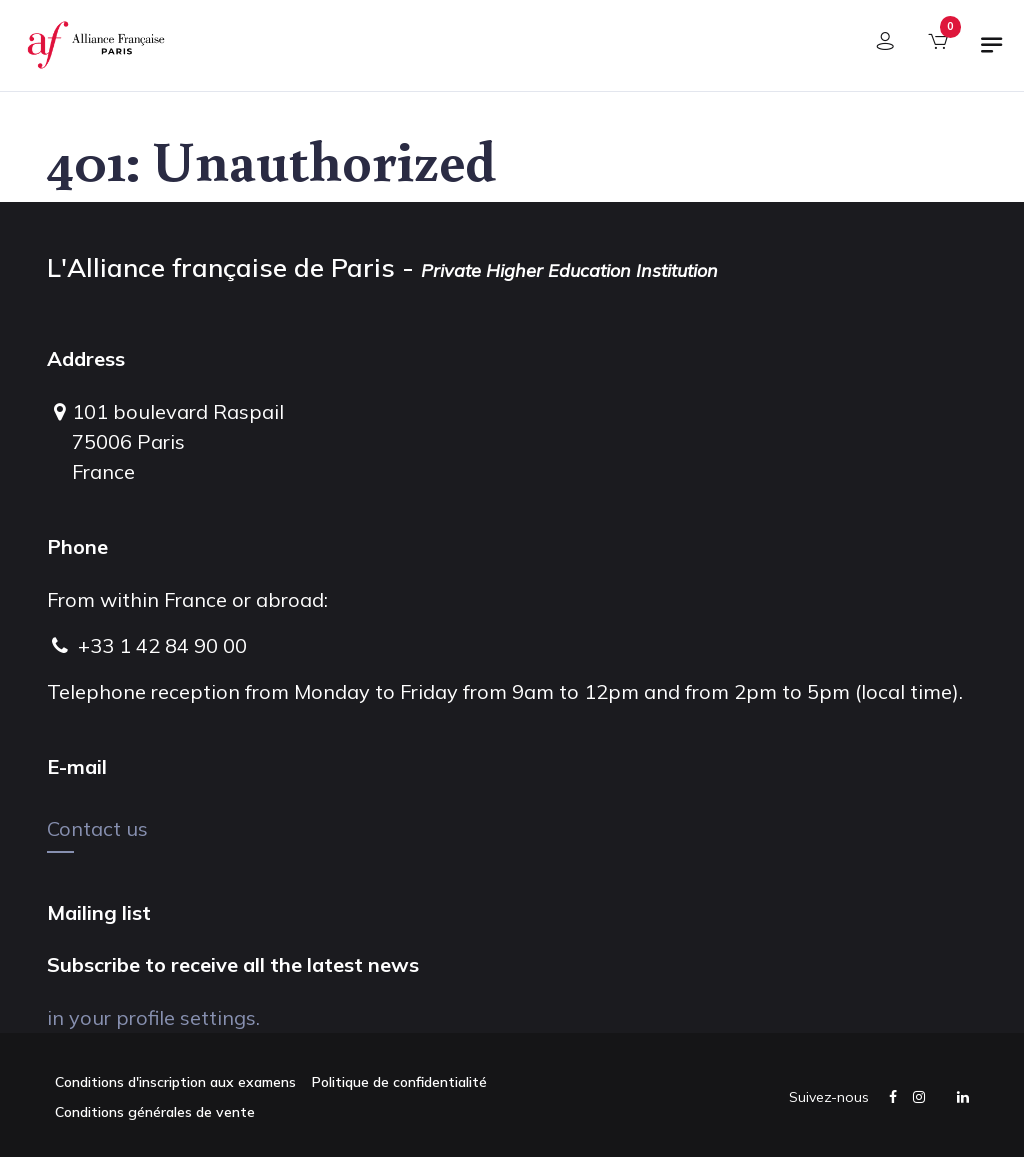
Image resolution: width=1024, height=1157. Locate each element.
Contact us (97, 828)
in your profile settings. (153, 1017)
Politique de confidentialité (399, 1082)
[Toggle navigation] (992, 53)
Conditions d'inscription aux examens (175, 1082)
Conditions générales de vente (155, 1112)
